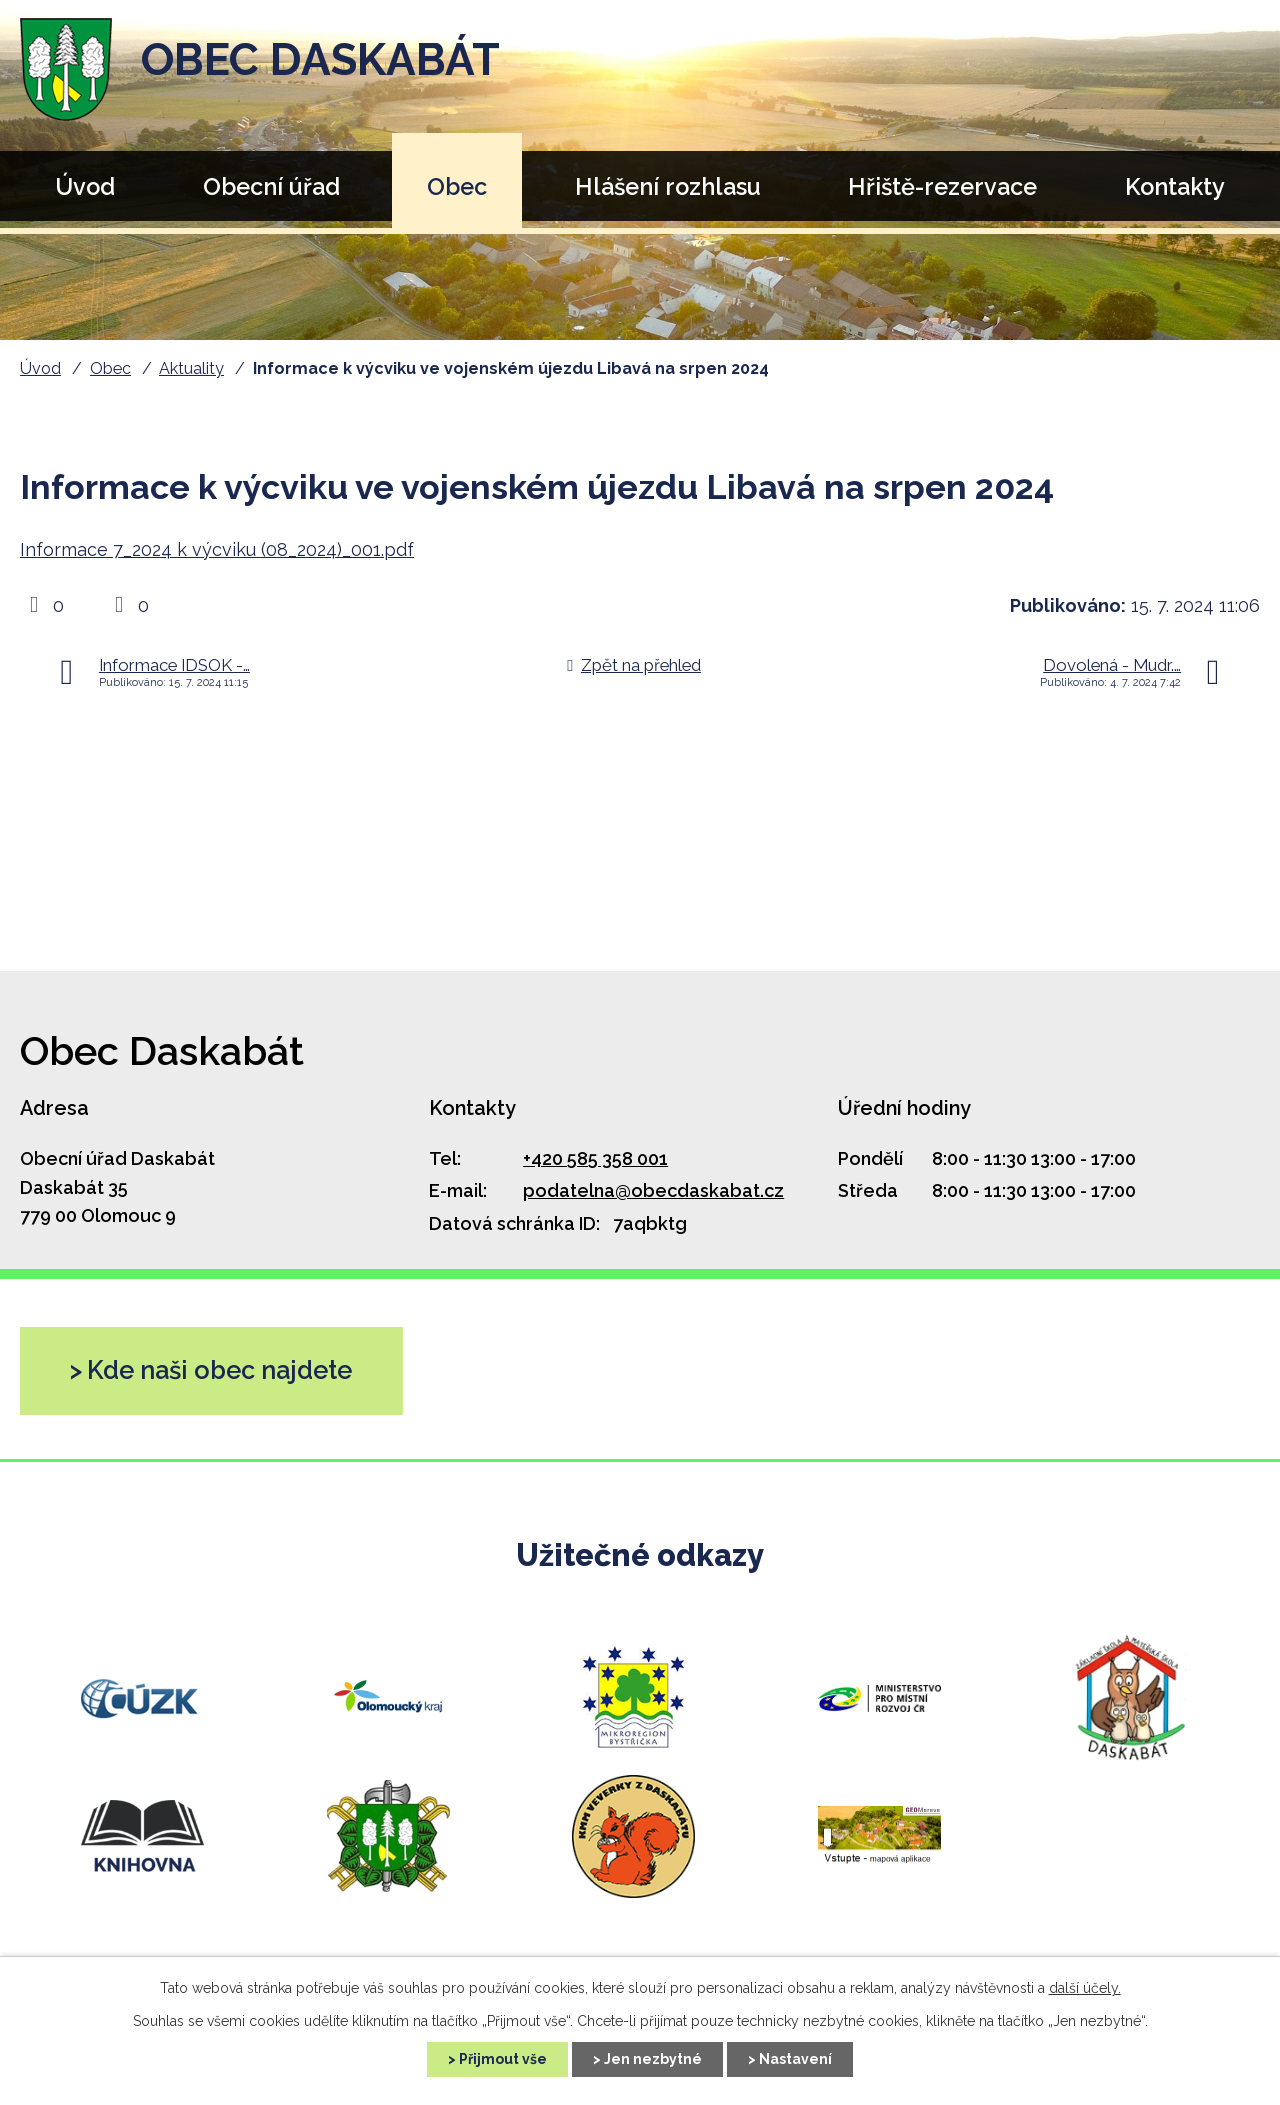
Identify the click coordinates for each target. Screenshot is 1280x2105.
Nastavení (795, 2059)
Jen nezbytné (653, 2059)
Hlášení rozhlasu (668, 186)
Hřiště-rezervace (942, 186)
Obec (457, 186)
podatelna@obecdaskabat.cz (653, 1190)
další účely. (1085, 1988)
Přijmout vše (503, 2059)
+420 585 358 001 (595, 1158)
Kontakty (1175, 186)
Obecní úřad (271, 186)
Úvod (85, 186)
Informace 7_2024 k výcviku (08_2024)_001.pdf (217, 549)
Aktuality (191, 368)
